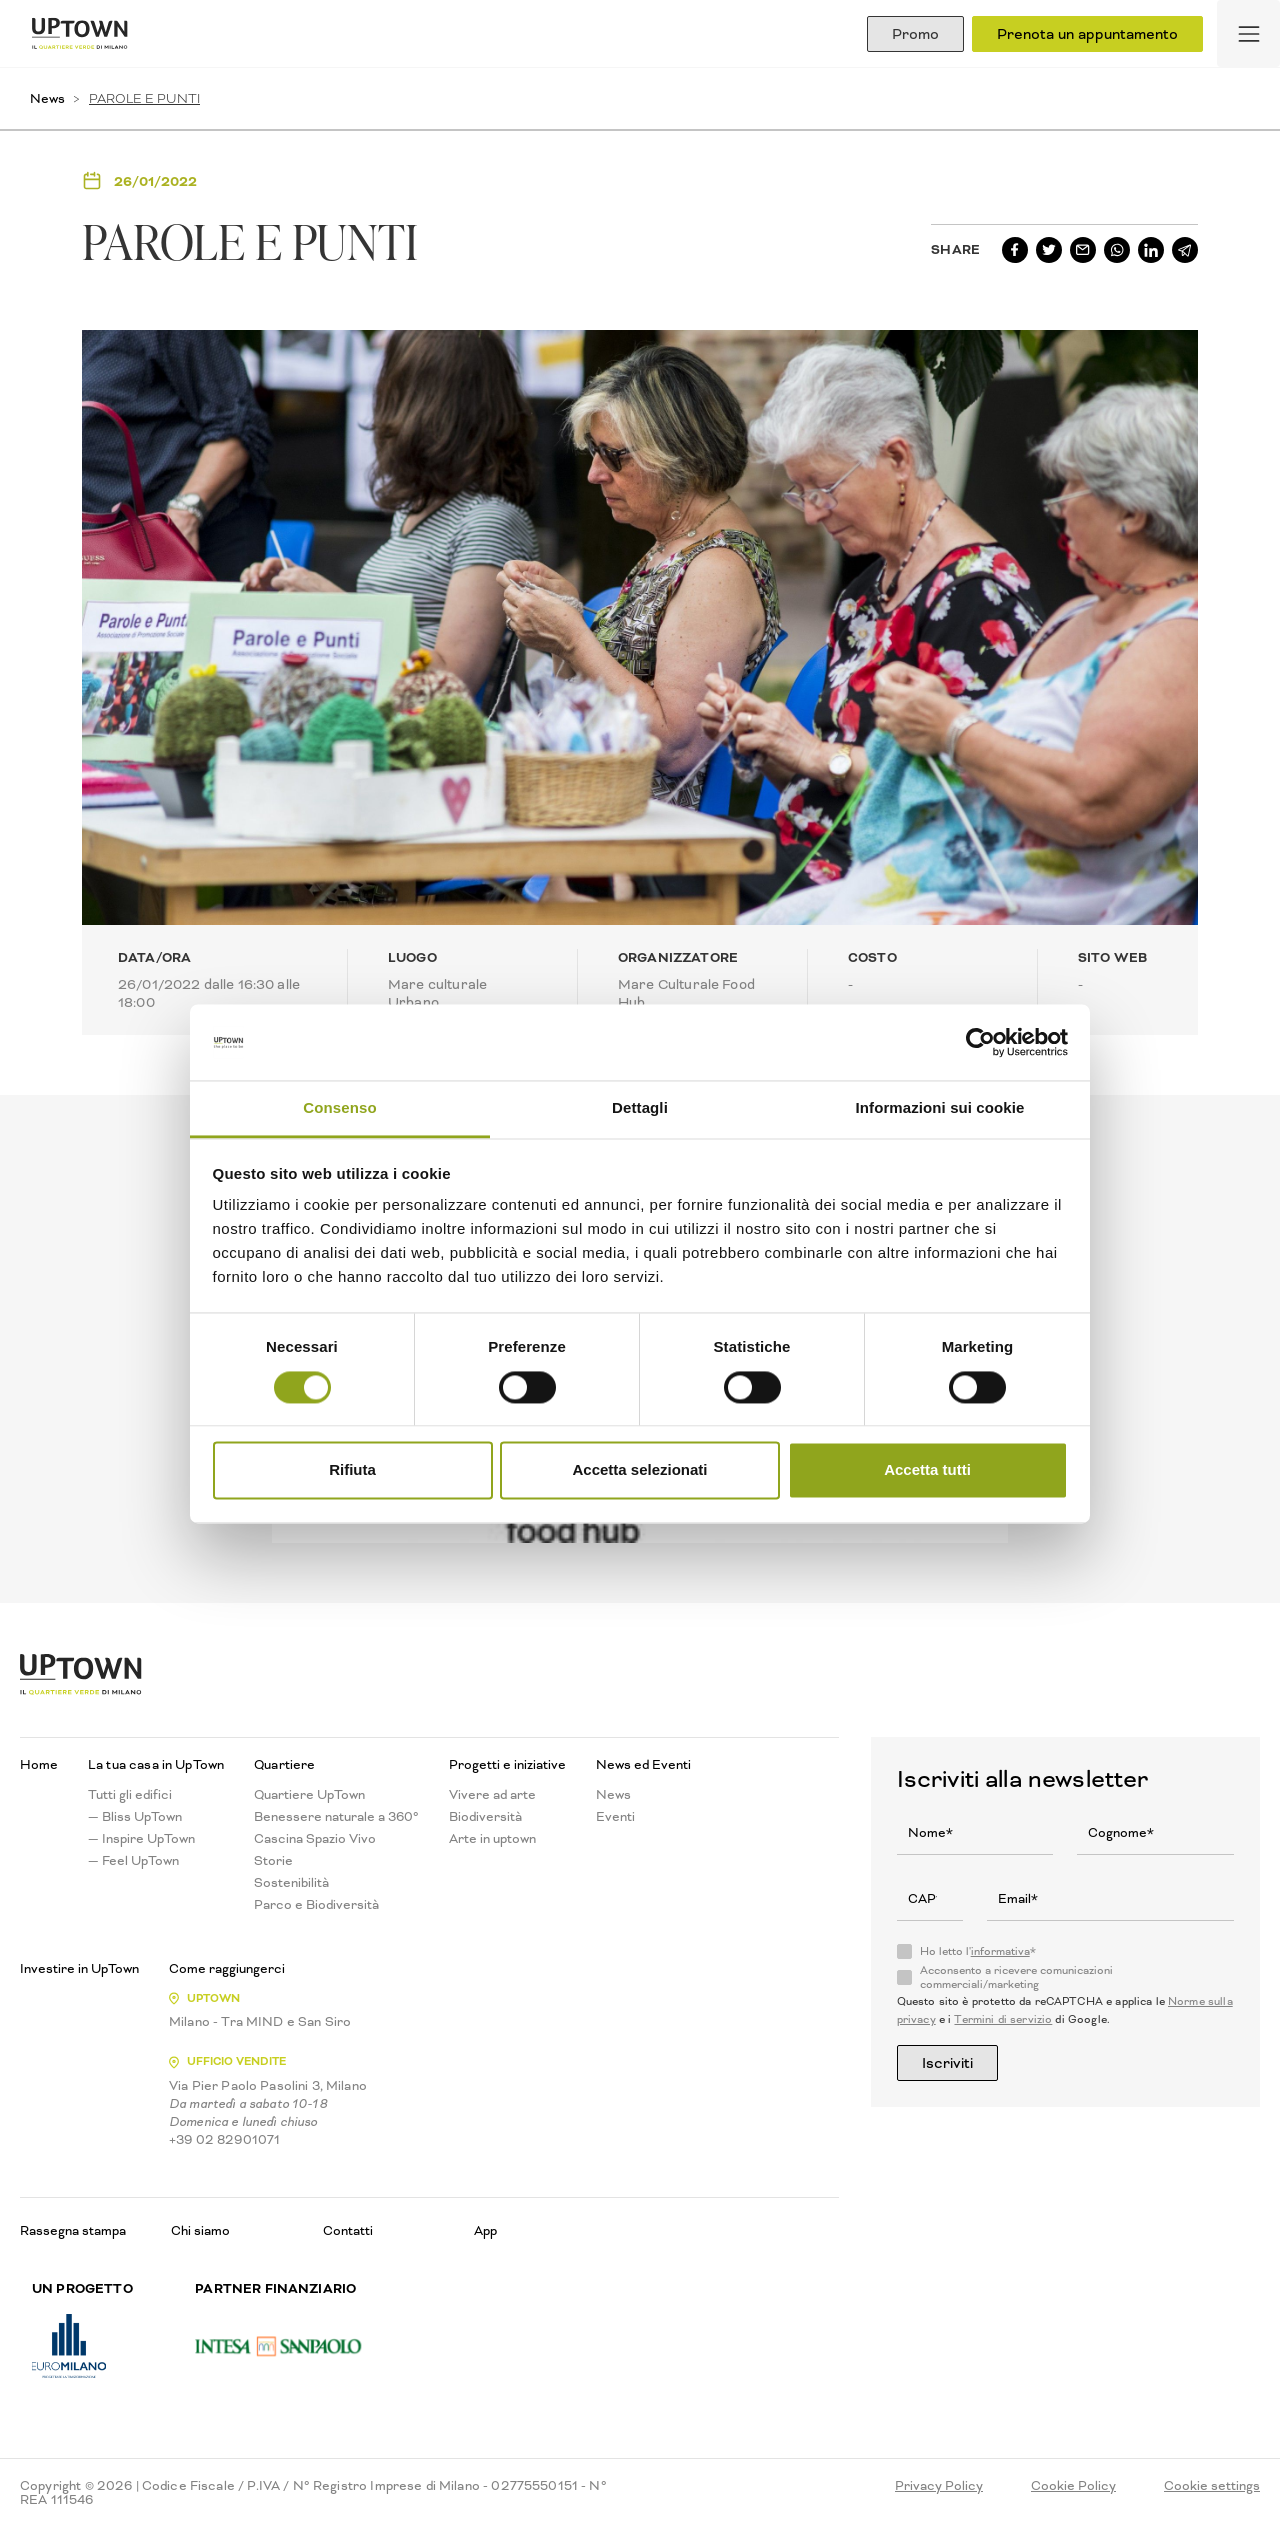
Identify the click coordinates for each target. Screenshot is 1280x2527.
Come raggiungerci (227, 1969)
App (485, 2230)
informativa (1000, 1951)
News (47, 98)
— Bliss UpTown (135, 1817)
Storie (273, 1861)
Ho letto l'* (978, 1952)
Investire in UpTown (79, 1969)
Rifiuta (352, 1470)
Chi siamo (200, 2230)
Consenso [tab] (339, 1108)
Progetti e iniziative (507, 1765)
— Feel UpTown (133, 1861)
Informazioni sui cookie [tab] (940, 1108)
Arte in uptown (492, 1839)
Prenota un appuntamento (1087, 34)
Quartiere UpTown (309, 1795)
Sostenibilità (291, 1883)
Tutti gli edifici (130, 1795)
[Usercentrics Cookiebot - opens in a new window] (980, 1042)
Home (39, 1765)
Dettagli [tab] (640, 1108)
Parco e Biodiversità (316, 1905)
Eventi (615, 1817)
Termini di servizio (1003, 2019)
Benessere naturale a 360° (336, 1817)
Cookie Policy (1073, 2486)
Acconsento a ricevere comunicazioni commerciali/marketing (1016, 1978)
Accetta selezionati (639, 1470)
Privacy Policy (939, 2486)
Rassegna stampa (73, 2230)
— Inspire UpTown (141, 1839)
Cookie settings (1212, 2486)
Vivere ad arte (492, 1795)
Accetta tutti (927, 1470)
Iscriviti (947, 2063)
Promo (915, 34)
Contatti (348, 2230)
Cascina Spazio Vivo (315, 1839)
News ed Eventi (643, 1765)
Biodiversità (485, 1817)
